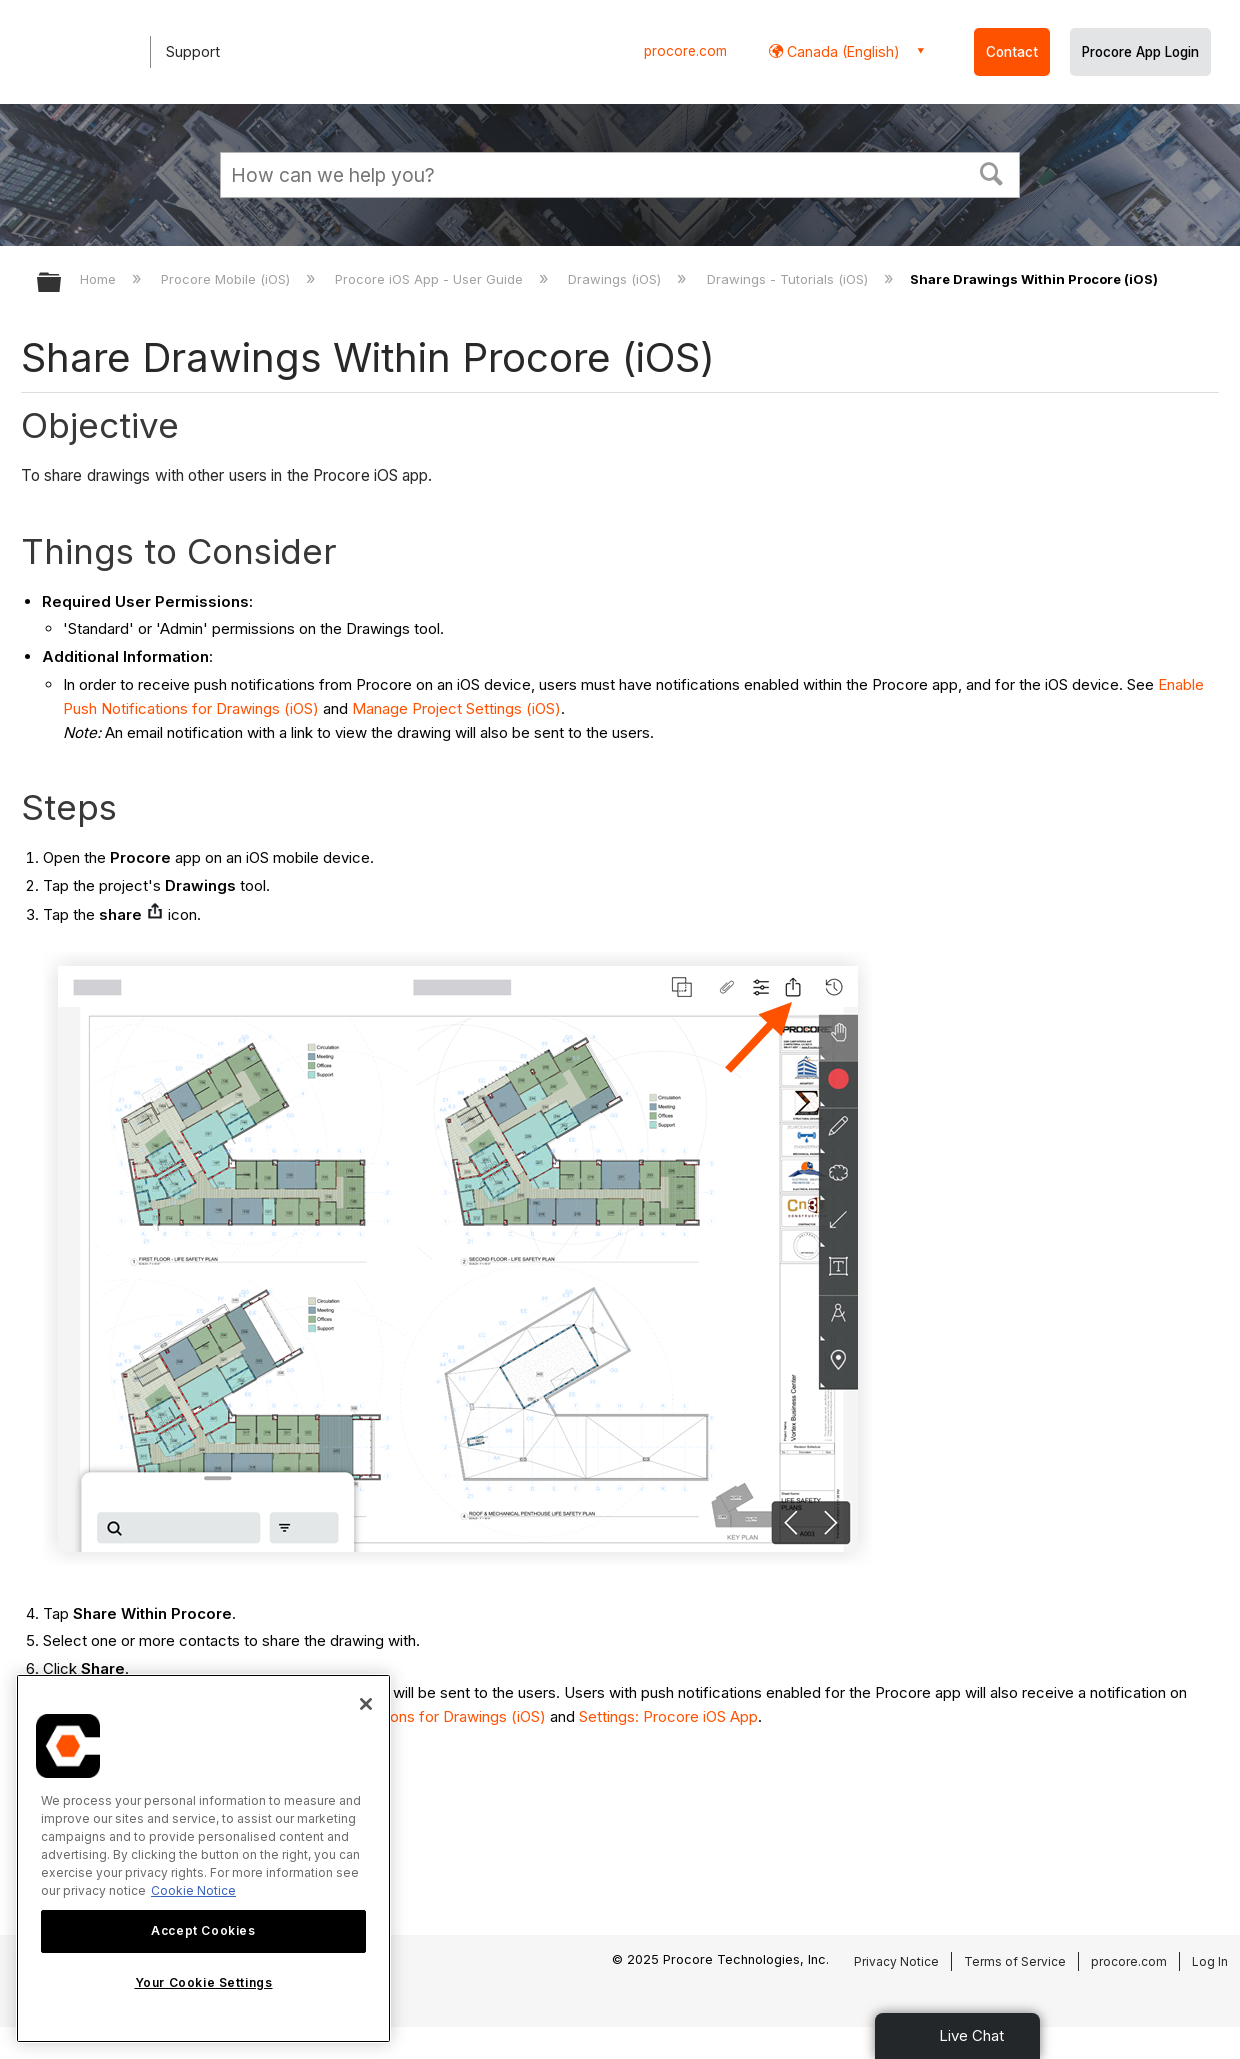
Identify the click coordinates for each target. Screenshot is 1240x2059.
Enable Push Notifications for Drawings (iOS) (393, 1716)
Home (100, 279)
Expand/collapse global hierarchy (62, 283)
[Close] (366, 1704)
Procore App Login (1140, 52)
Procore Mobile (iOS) (227, 279)
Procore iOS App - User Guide (431, 279)
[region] (203, 1858)
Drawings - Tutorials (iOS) (789, 279)
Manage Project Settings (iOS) (456, 708)
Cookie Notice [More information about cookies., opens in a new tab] (193, 1890)
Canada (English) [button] (841, 51)
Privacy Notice (896, 1961)
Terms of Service (1015, 1961)
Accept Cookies (203, 1930)
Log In (1210, 1961)
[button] (992, 172)
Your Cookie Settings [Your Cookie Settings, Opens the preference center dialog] (204, 1982)
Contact (1012, 52)
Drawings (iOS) (616, 279)
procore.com (685, 51)
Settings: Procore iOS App (668, 1716)
